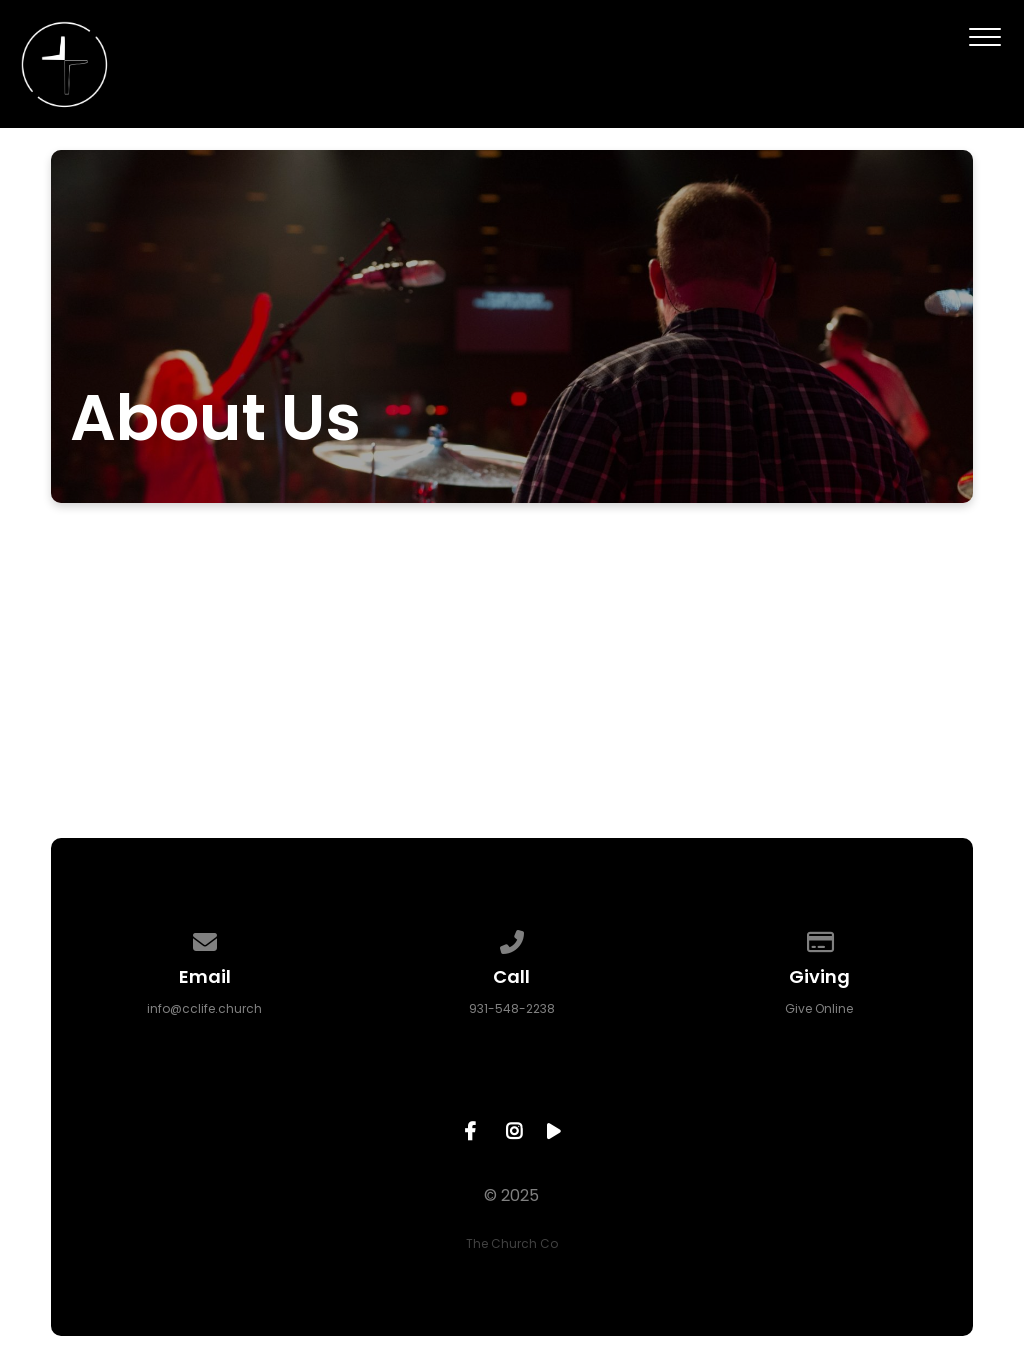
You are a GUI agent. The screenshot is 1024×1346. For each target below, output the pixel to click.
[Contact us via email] (205, 938)
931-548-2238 (512, 1008)
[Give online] (819, 938)
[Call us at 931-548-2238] (512, 938)
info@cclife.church (204, 1008)
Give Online (819, 1008)
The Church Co (512, 1243)
